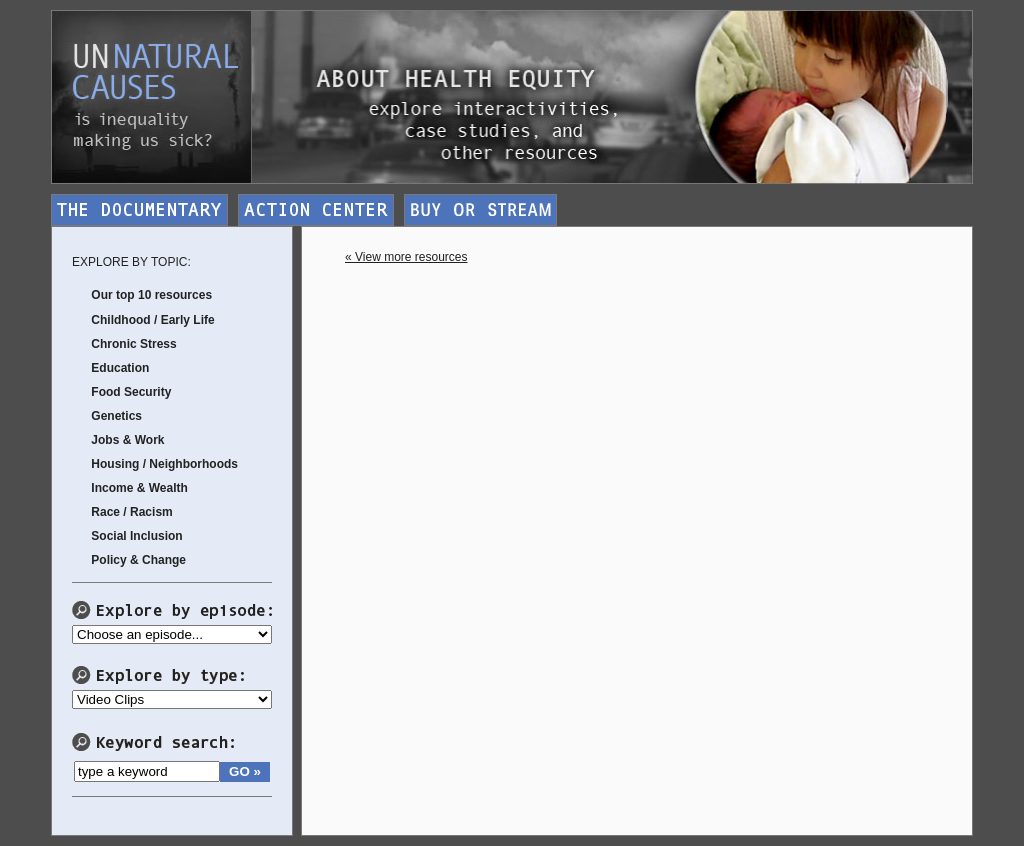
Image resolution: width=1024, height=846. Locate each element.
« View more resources (406, 257)
